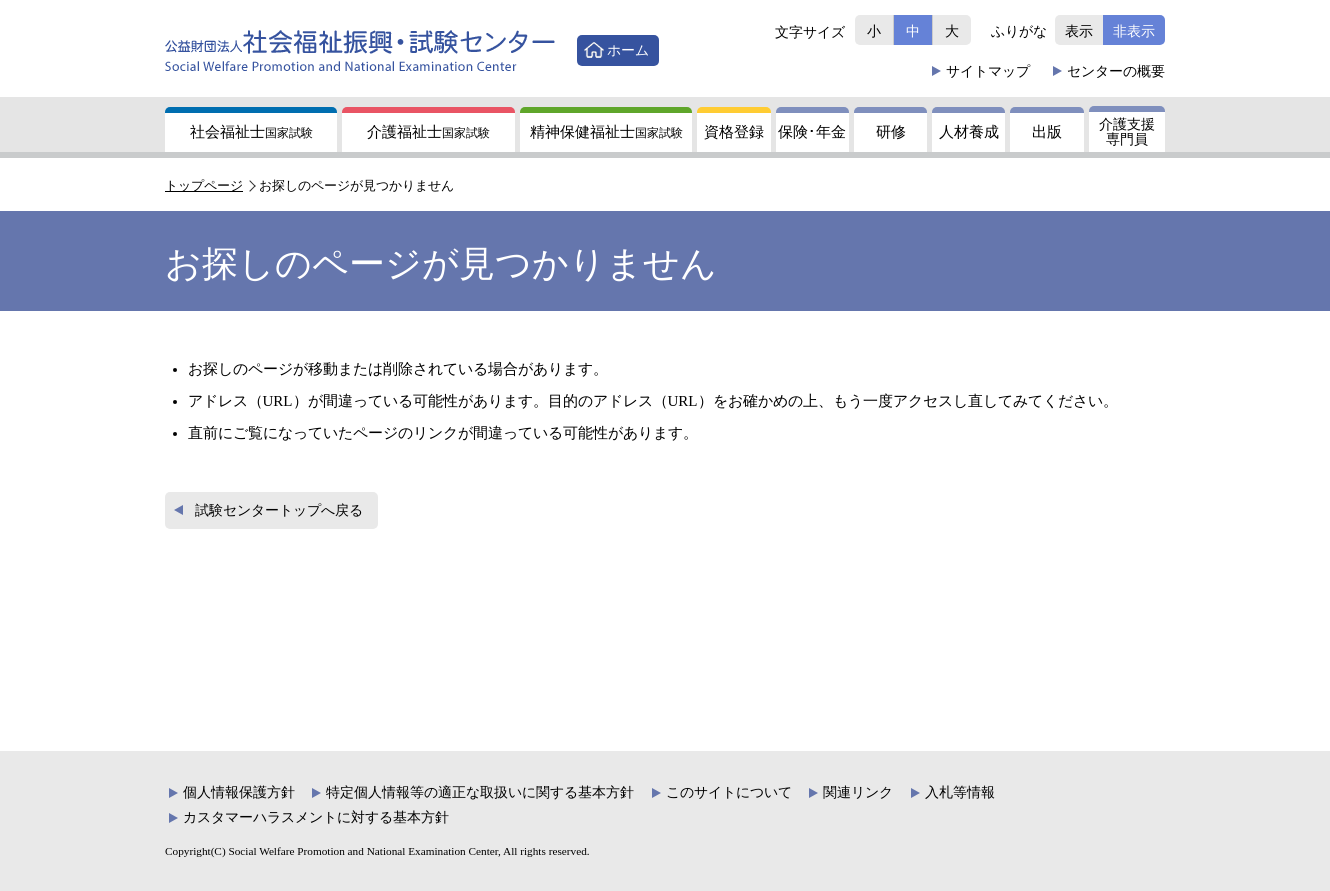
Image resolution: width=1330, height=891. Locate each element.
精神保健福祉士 (606, 132)
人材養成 (969, 132)
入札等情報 (960, 792)
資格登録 (734, 132)
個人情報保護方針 (239, 792)
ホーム (628, 50)
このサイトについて (729, 792)
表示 (1079, 31)
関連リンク (858, 792)
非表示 (1134, 31)
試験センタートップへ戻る (279, 510)
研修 (891, 132)
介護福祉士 (428, 132)
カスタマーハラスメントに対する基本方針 (316, 817)
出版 (1047, 132)
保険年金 (812, 132)
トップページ (204, 185)
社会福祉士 (251, 132)
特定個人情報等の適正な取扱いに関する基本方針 (480, 792)
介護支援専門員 (1127, 132)
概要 (1116, 71)
